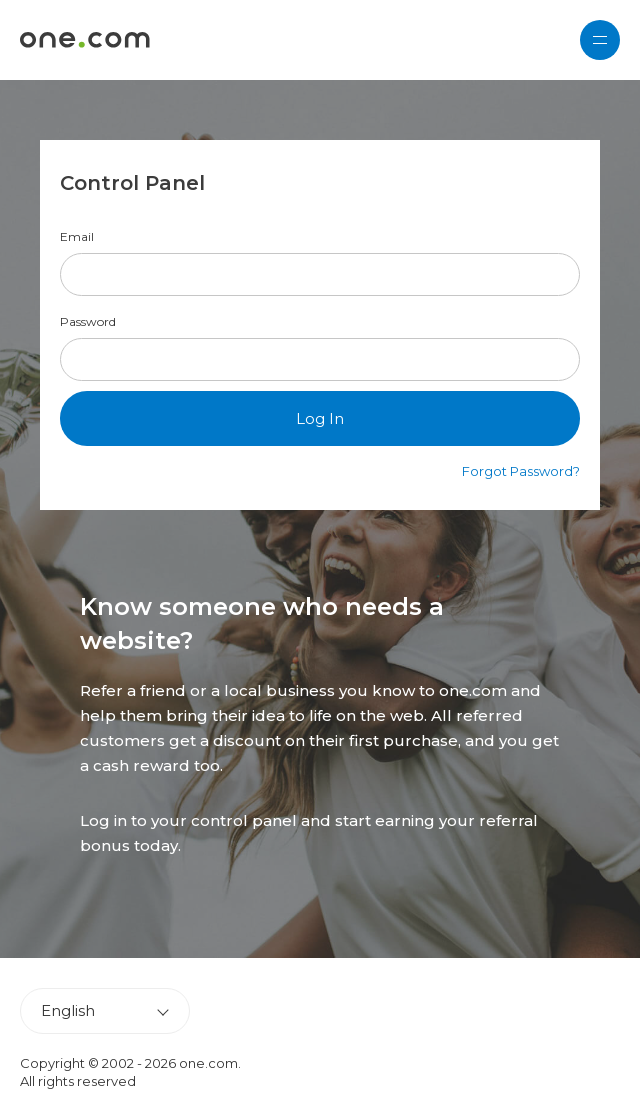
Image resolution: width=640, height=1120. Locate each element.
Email (77, 237)
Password (88, 322)
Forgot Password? (521, 471)
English (68, 1010)
